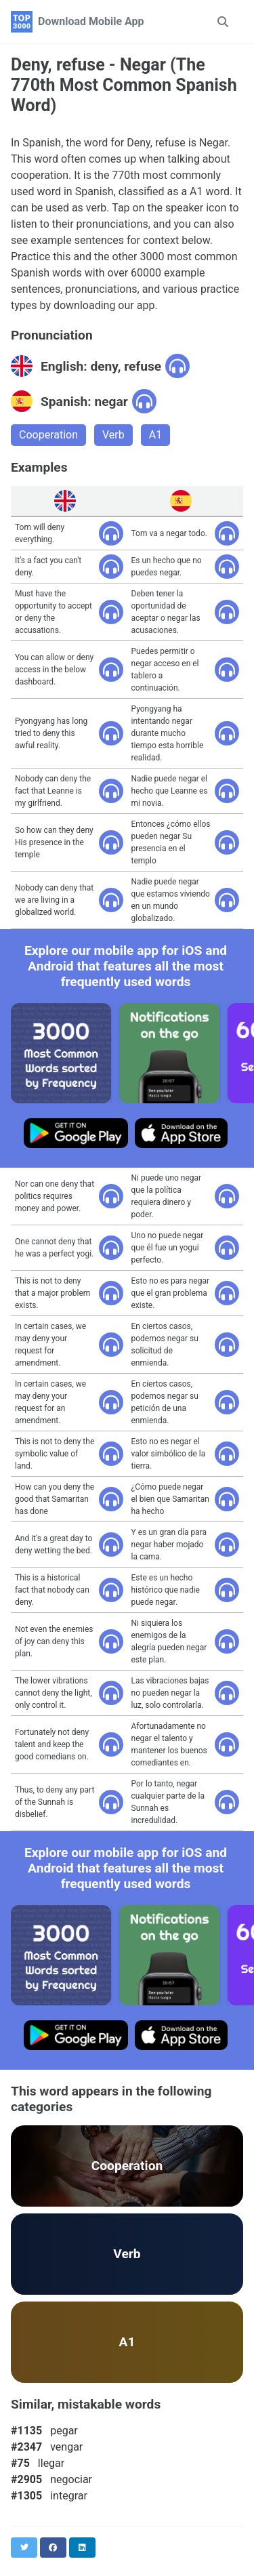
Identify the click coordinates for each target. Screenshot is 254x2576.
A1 (155, 434)
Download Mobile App (91, 21)
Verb (113, 434)
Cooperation (48, 434)
